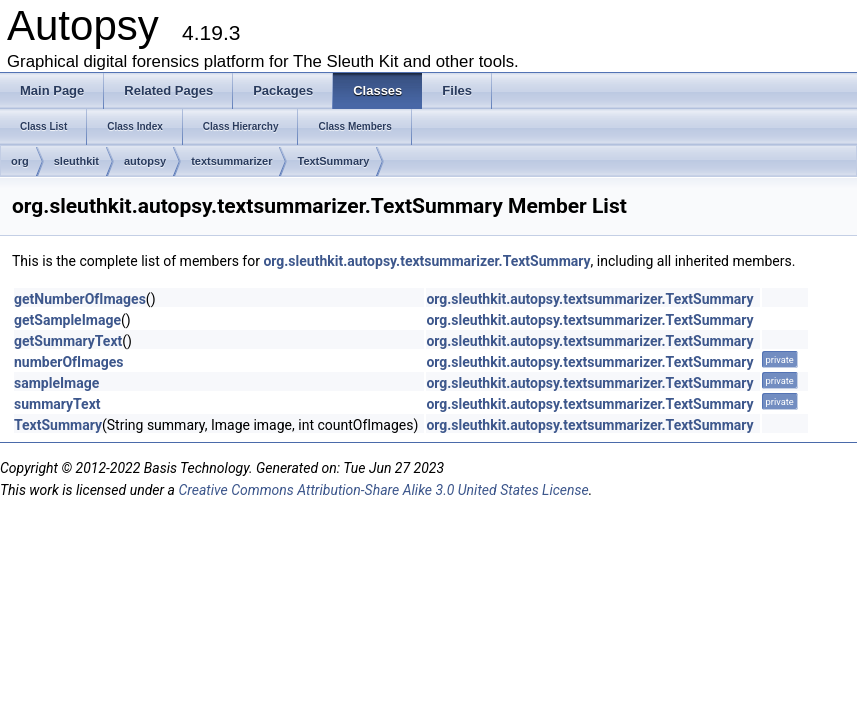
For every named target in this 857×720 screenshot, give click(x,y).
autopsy (145, 161)
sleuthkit (76, 161)
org (20, 161)
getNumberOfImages (80, 299)
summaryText (57, 404)
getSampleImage (67, 320)
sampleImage (56, 383)
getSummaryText (68, 341)
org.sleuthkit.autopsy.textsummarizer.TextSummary (426, 261)
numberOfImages (69, 362)
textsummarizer (231, 161)
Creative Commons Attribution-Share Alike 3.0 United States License (383, 490)
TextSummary (333, 161)
